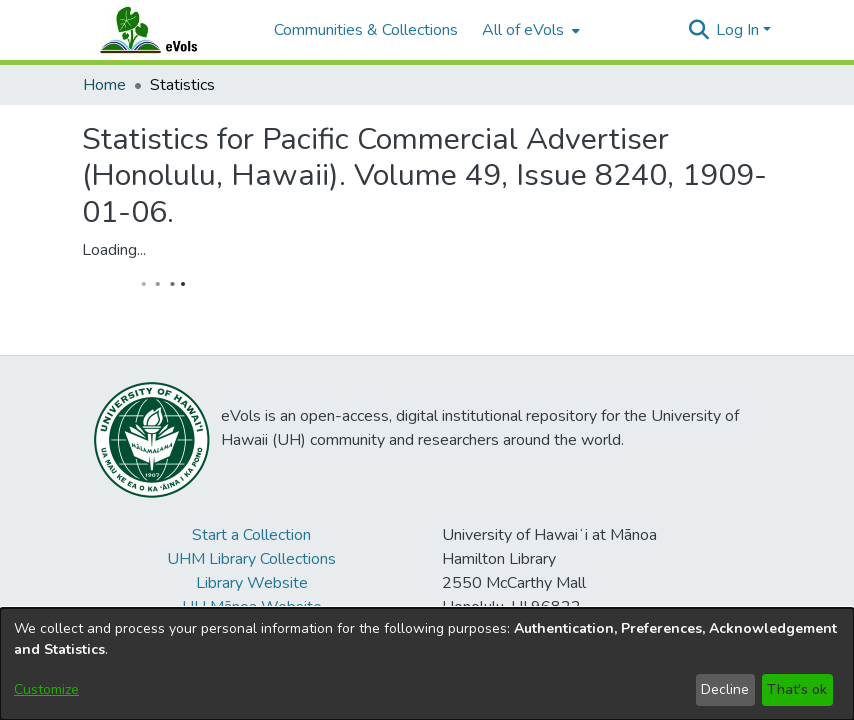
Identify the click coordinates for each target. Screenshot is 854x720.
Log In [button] (739, 30)
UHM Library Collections (251, 559)
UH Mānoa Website (252, 607)
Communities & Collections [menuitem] (366, 30)
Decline (725, 689)
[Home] (168, 30)
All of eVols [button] (523, 30)
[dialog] (427, 664)
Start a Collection (251, 535)
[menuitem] (529, 30)
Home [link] (104, 85)
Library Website (252, 583)
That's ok (797, 689)
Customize (46, 689)
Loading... (114, 250)
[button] (698, 30)
